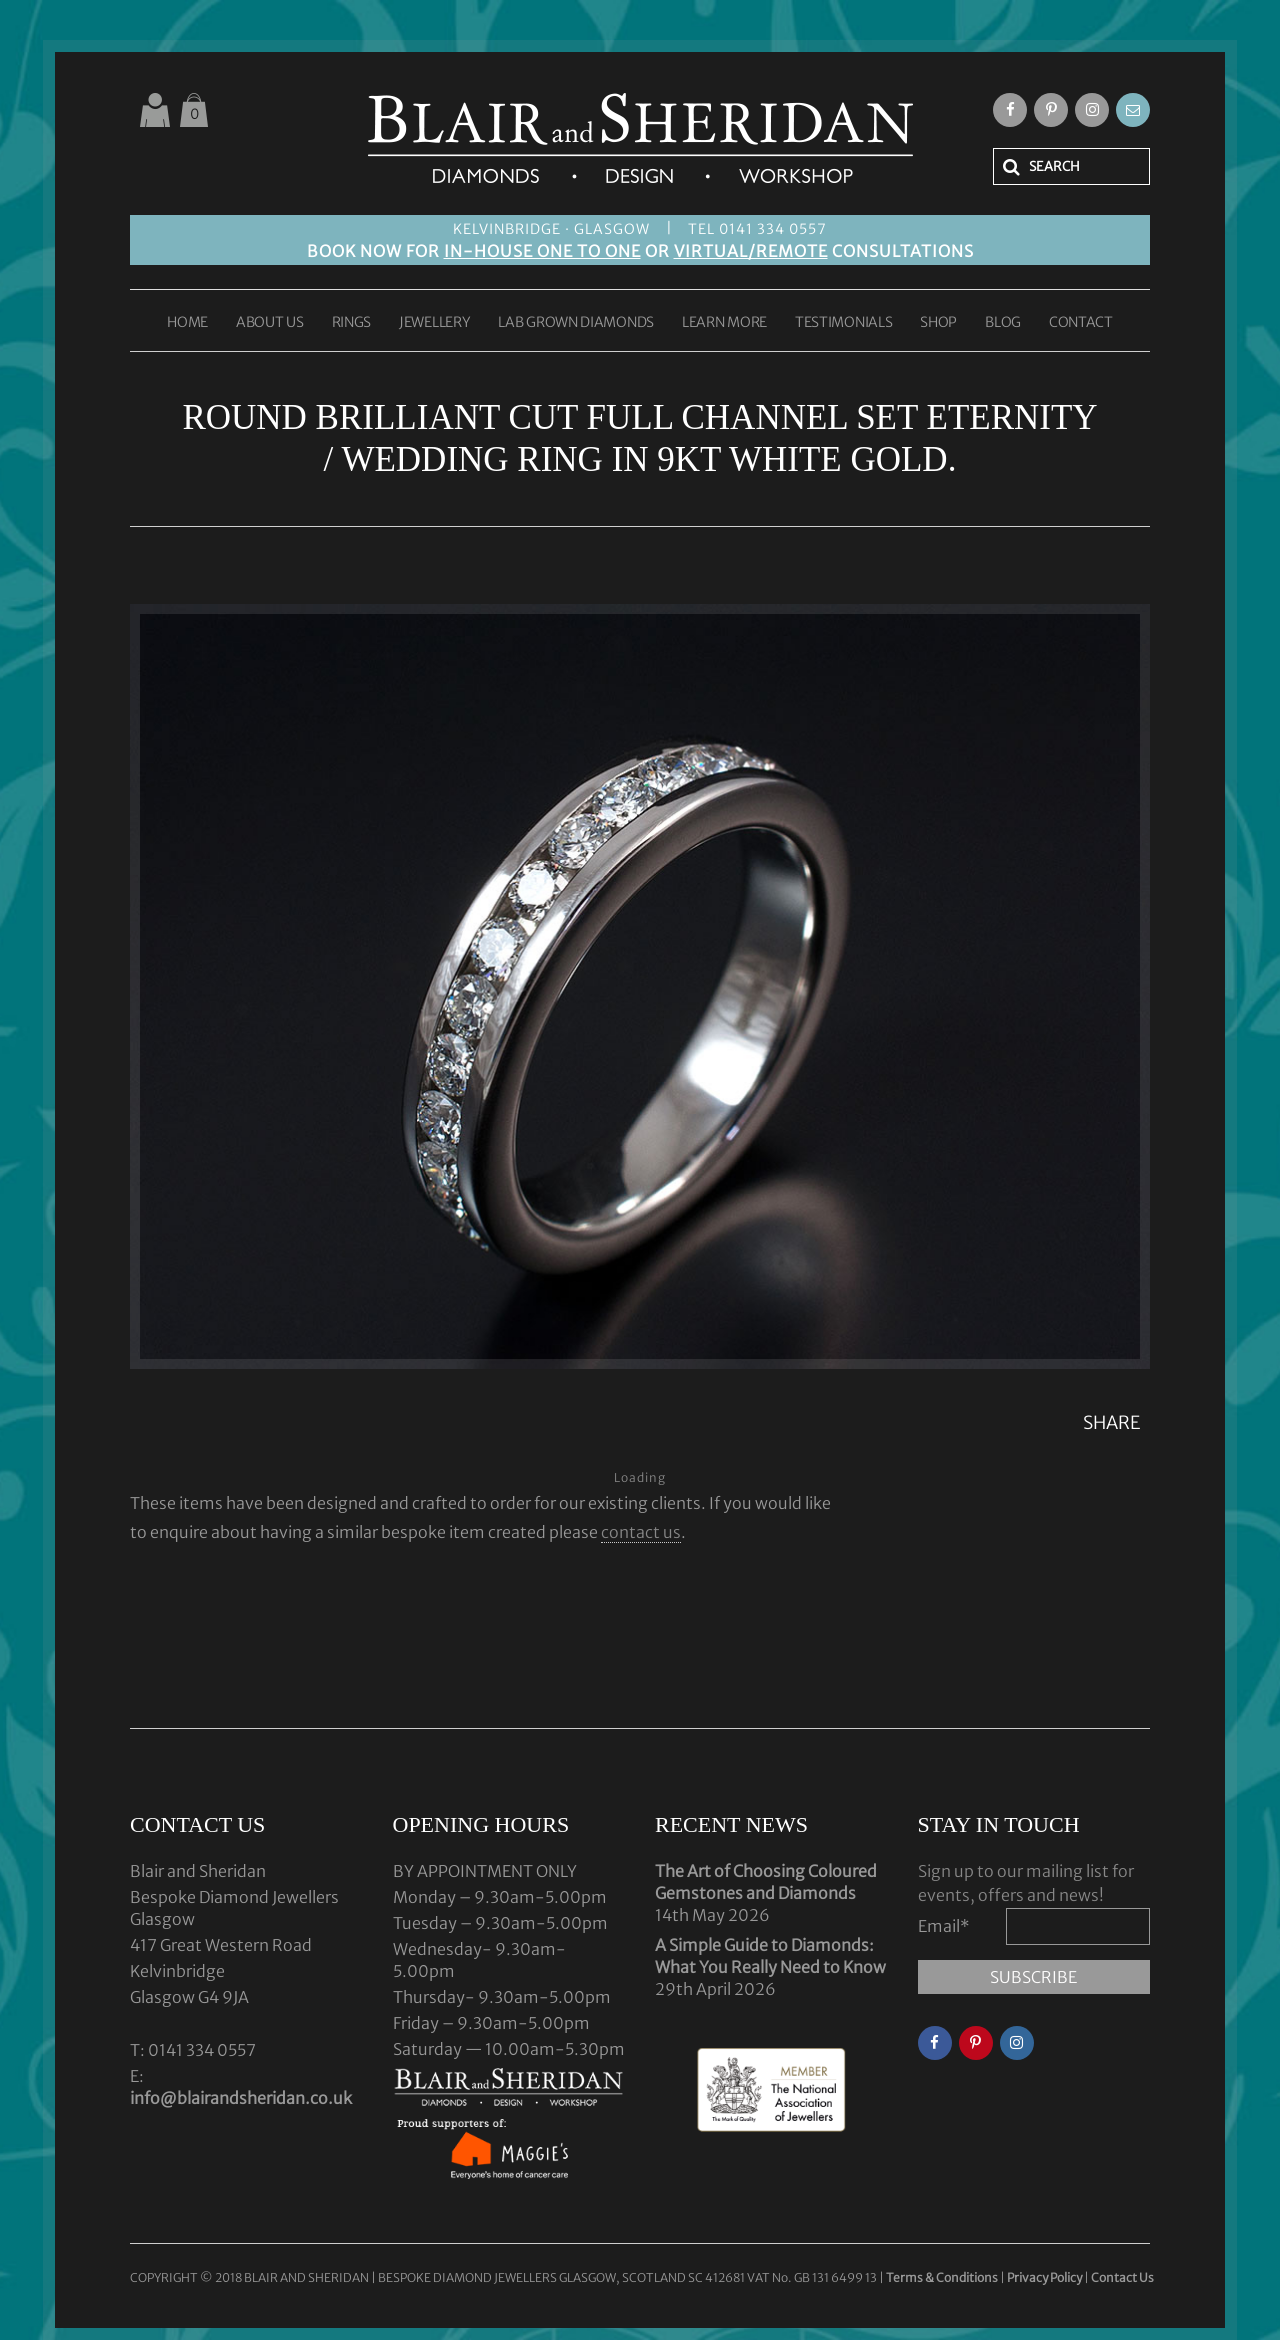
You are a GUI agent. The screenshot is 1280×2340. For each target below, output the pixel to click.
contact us (641, 1532)
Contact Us (1122, 2277)
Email (944, 1926)
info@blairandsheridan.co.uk (241, 2098)
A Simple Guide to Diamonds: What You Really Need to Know (770, 1956)
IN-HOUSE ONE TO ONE (542, 251)
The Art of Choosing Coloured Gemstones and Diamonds (766, 1882)
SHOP (938, 323)
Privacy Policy (1044, 2277)
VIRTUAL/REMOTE (751, 251)
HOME (187, 323)
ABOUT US (270, 323)
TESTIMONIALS (843, 323)
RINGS (352, 323)
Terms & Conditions (943, 2277)
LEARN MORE (724, 323)
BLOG (1003, 323)
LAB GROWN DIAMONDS (576, 323)
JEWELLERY (434, 323)
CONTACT (1081, 323)
